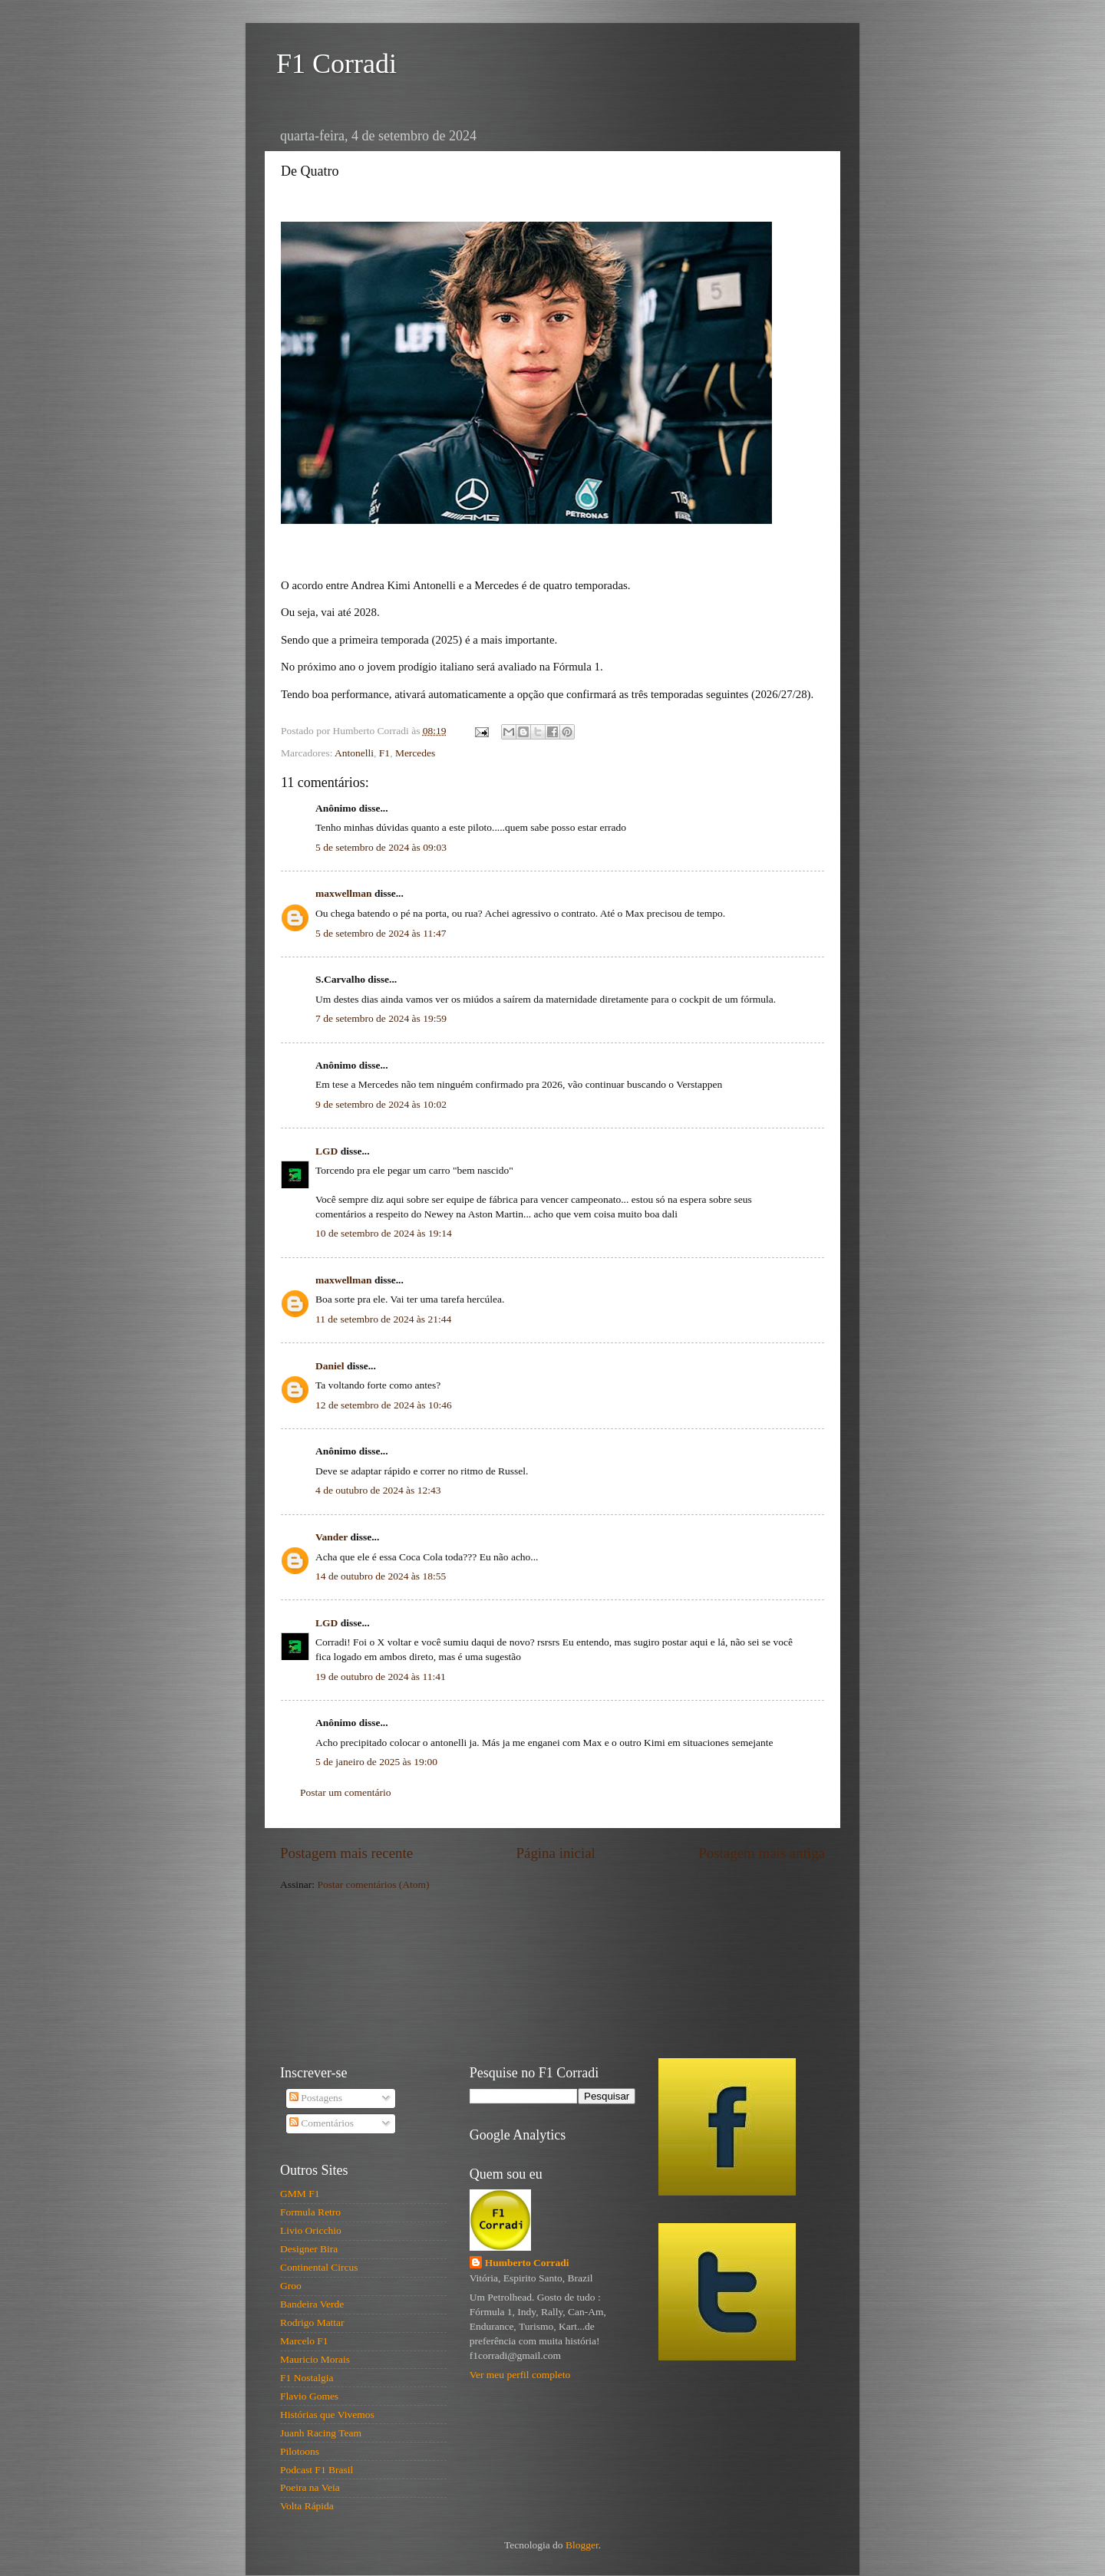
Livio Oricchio (310, 2230)
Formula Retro (310, 2212)
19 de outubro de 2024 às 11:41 (380, 1676)
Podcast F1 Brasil (316, 2470)
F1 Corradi (336, 63)
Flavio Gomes (309, 2396)
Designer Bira (309, 2249)
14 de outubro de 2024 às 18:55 (380, 1576)
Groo (291, 2285)
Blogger (582, 2545)
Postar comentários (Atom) (373, 1884)
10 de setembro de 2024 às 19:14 (383, 1233)
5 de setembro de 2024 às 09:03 (381, 847)
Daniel (330, 1366)
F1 (384, 753)
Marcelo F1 (304, 2341)
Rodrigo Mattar (312, 2322)
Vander (331, 1537)
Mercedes (415, 753)
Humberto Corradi (527, 2262)
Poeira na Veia (310, 2487)
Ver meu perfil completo (520, 2374)
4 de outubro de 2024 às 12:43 (377, 1490)
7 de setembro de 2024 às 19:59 (381, 1018)
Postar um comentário (345, 1792)
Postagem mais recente (346, 1853)
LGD (326, 1151)
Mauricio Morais (315, 2359)
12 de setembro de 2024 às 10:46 (383, 1405)
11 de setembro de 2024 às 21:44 (383, 1319)
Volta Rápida (307, 2506)
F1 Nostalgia (306, 2377)
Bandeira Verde (312, 2304)
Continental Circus (319, 2267)
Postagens (315, 2097)
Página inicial (555, 1853)
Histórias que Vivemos (327, 2414)
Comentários (321, 2123)
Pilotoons (299, 2451)
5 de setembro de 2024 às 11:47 (380, 933)
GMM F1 (299, 2193)
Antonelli (354, 753)
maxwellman (343, 893)
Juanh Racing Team (320, 2433)
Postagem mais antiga (761, 1853)
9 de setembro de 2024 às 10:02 (381, 1104)
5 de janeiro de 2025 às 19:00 (376, 1761)
